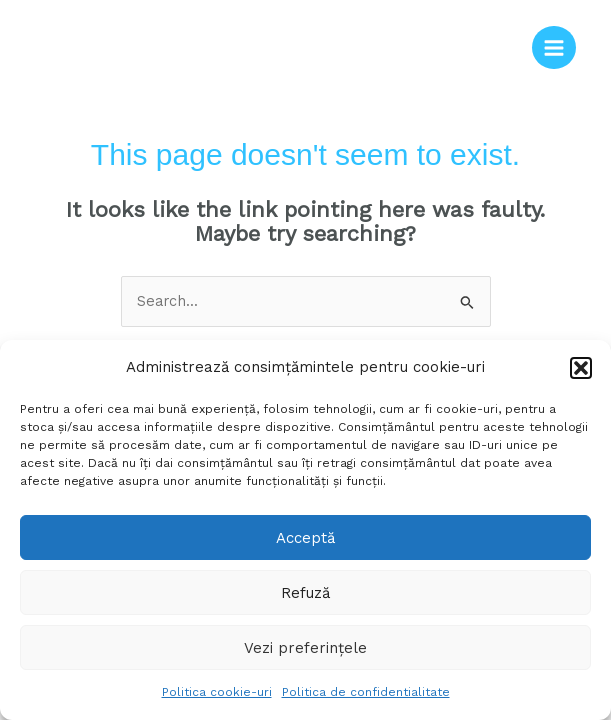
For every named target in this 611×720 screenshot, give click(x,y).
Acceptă (305, 538)
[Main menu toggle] (554, 48)
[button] (581, 368)
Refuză (305, 593)
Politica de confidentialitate (366, 692)
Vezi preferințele (305, 648)
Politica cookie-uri (217, 692)
